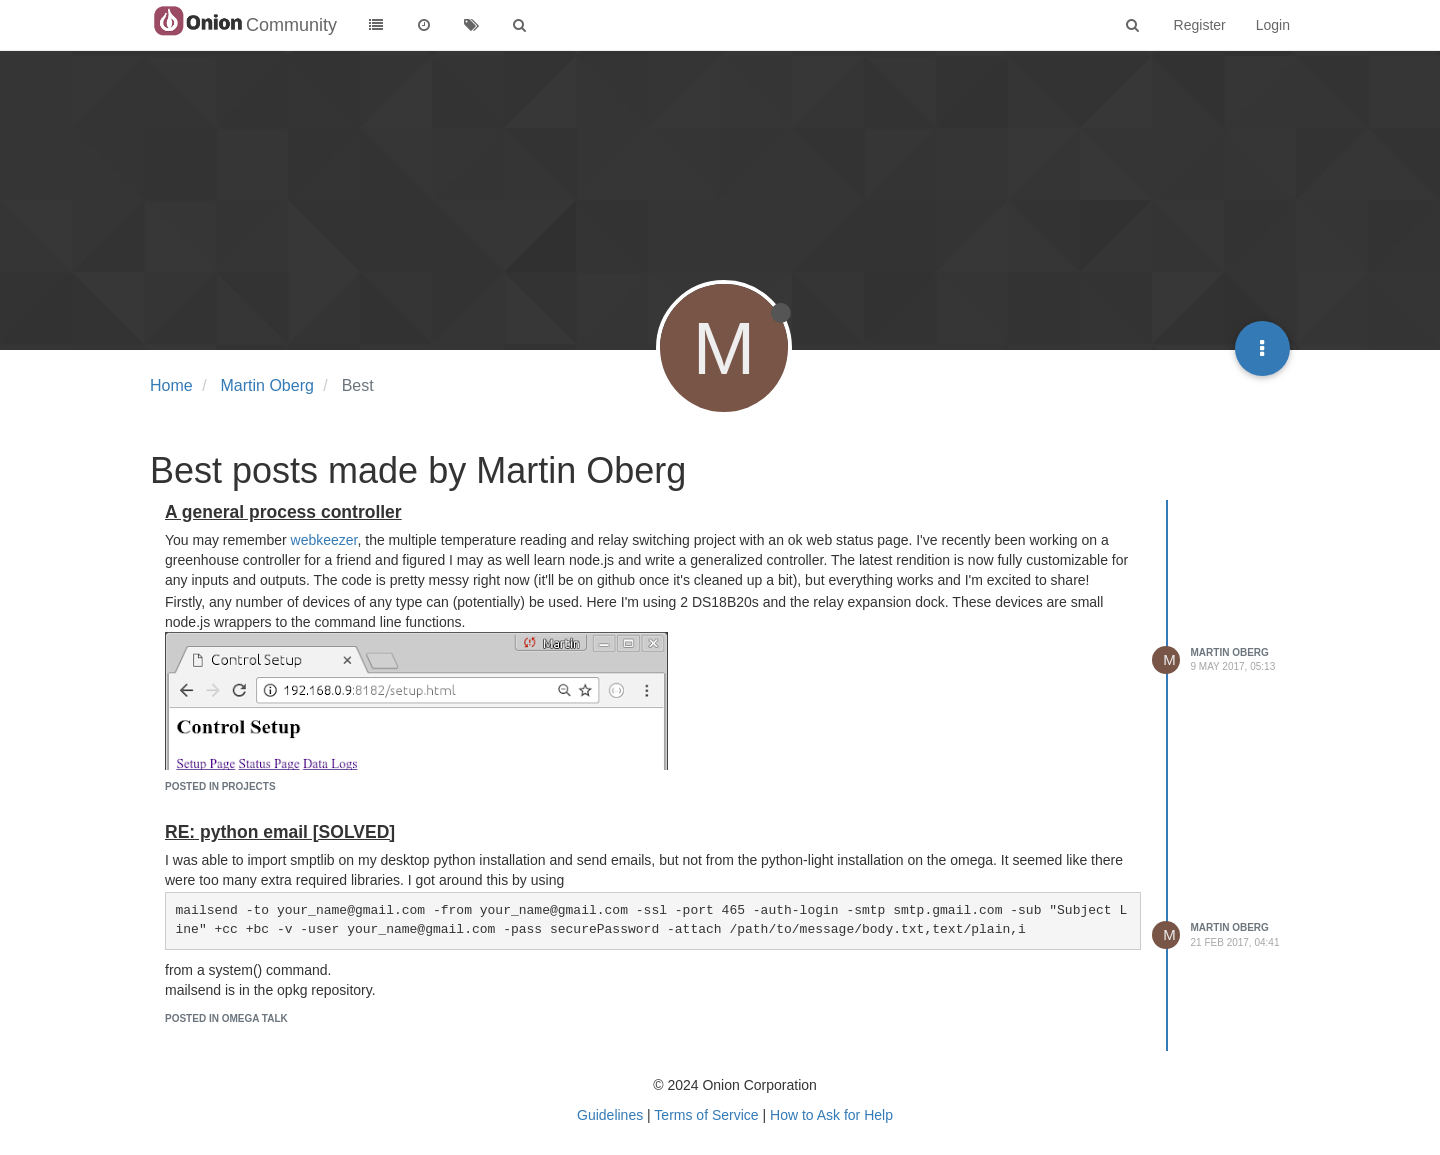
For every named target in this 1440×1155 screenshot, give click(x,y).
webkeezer (324, 540)
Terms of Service (706, 1115)
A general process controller (283, 512)
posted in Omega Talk (226, 1018)
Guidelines (610, 1115)
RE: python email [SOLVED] (280, 832)
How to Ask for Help (831, 1115)
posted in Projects (220, 786)
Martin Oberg (1230, 652)
